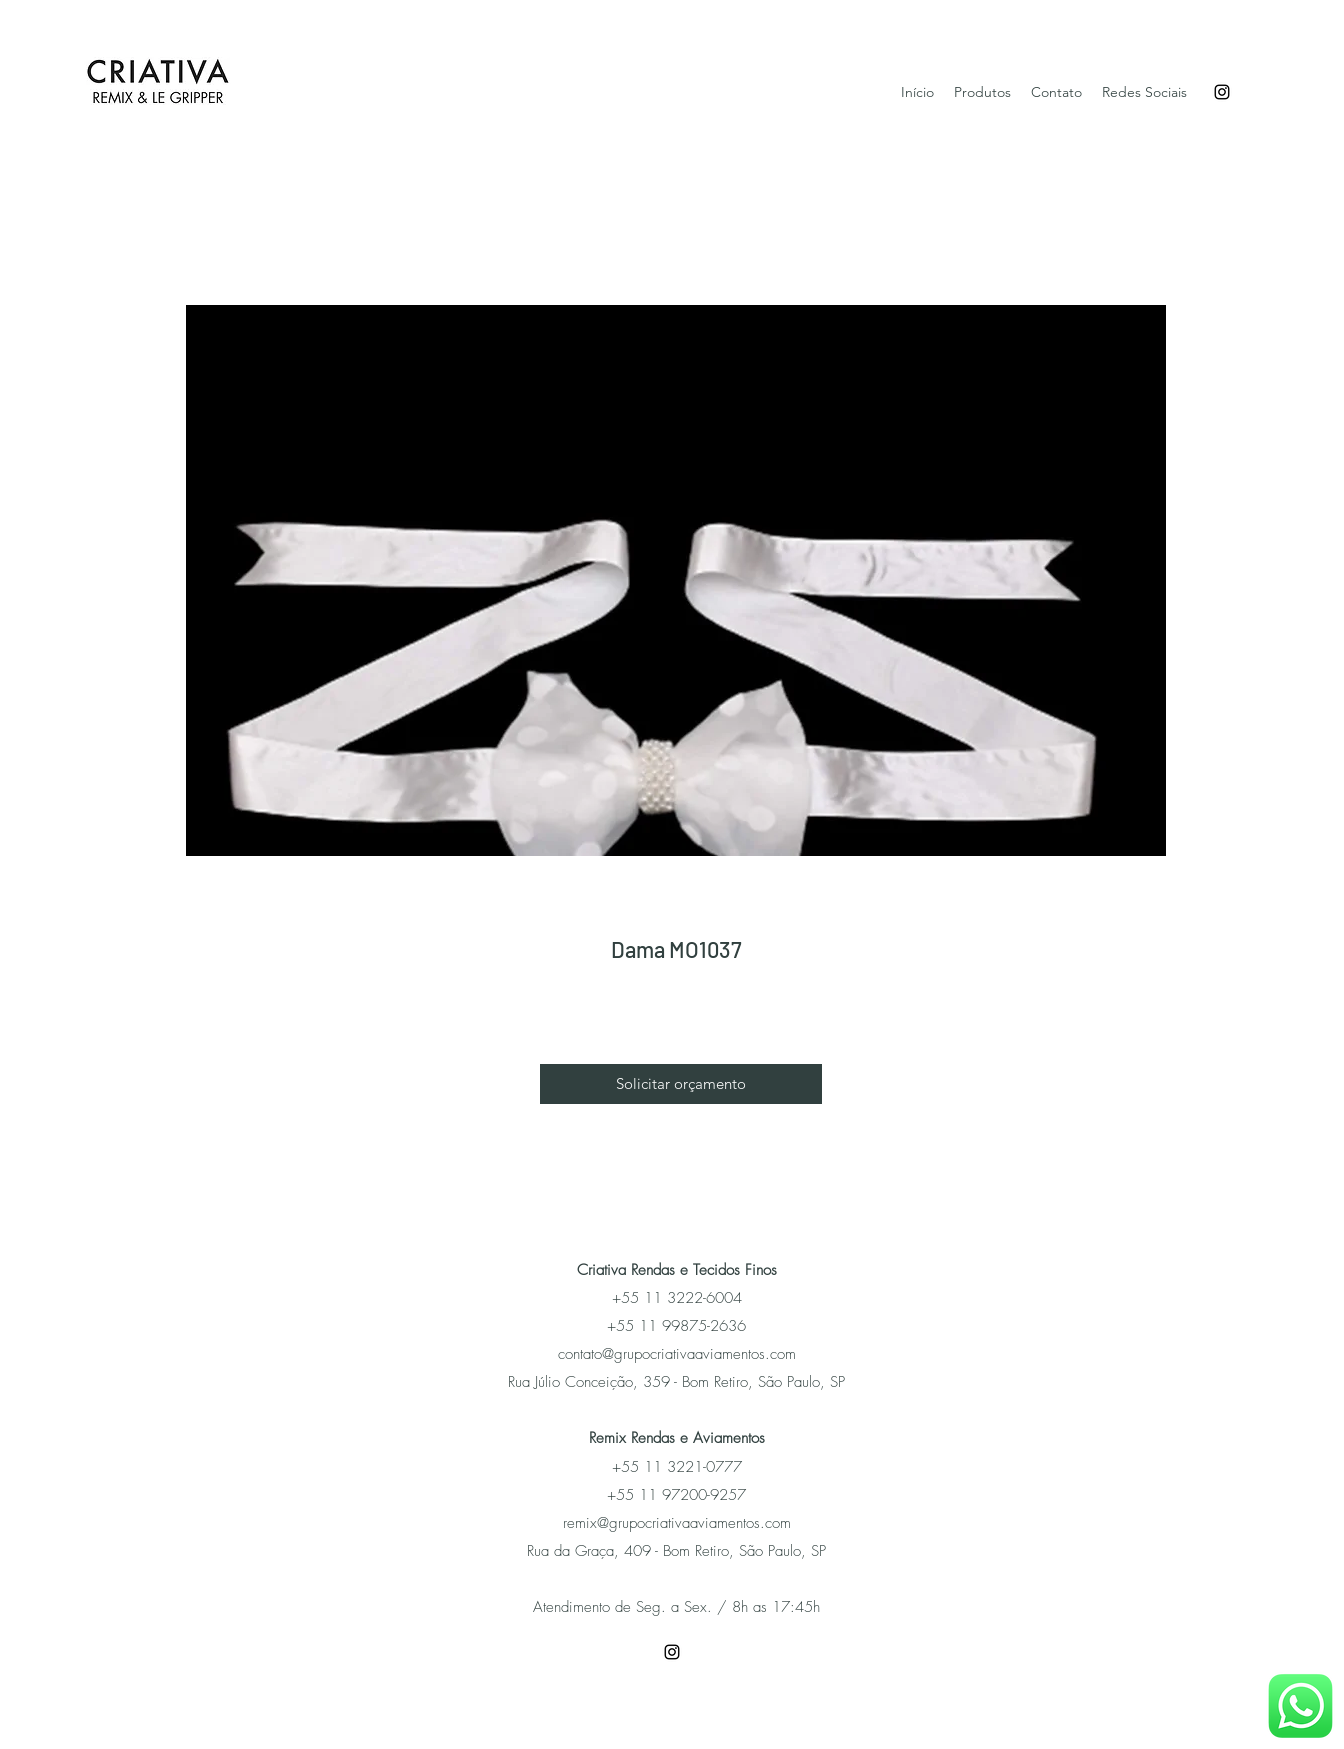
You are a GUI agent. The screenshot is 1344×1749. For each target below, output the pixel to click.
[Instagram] (1222, 92)
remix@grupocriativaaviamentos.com (677, 1523)
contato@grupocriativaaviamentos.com (677, 1354)
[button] (681, 1084)
